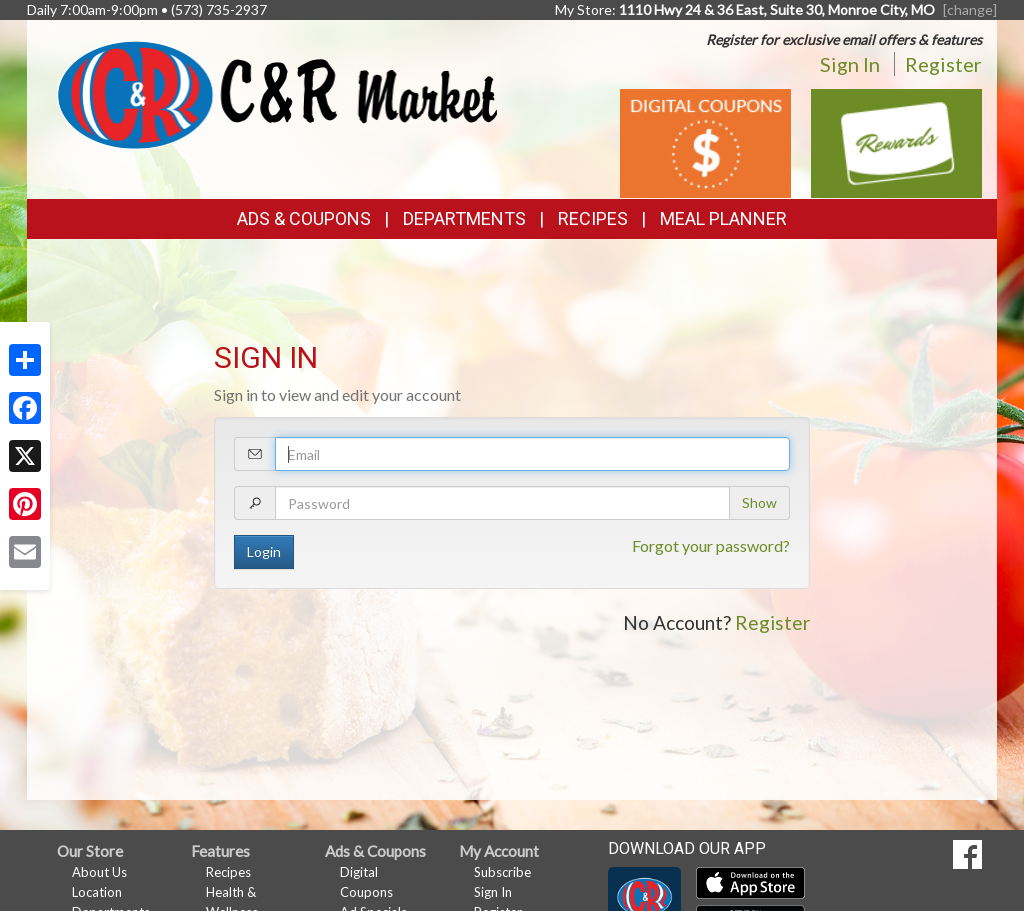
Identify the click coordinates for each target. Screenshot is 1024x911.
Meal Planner (723, 218)
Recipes (593, 218)
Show (759, 502)
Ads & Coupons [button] (304, 218)
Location (97, 892)
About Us (99, 872)
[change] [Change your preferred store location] (970, 9)
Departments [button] (464, 218)
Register (943, 64)
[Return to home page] (277, 92)
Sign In (850, 64)
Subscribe (502, 872)
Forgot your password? (711, 545)
